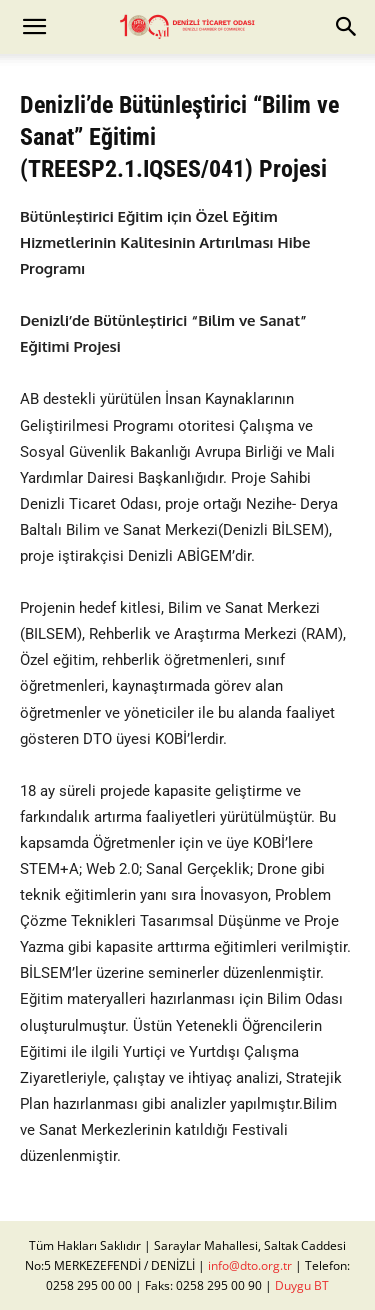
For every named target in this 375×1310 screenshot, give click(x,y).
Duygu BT (302, 1285)
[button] (34, 27)
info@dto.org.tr (250, 1265)
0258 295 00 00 (89, 1285)
